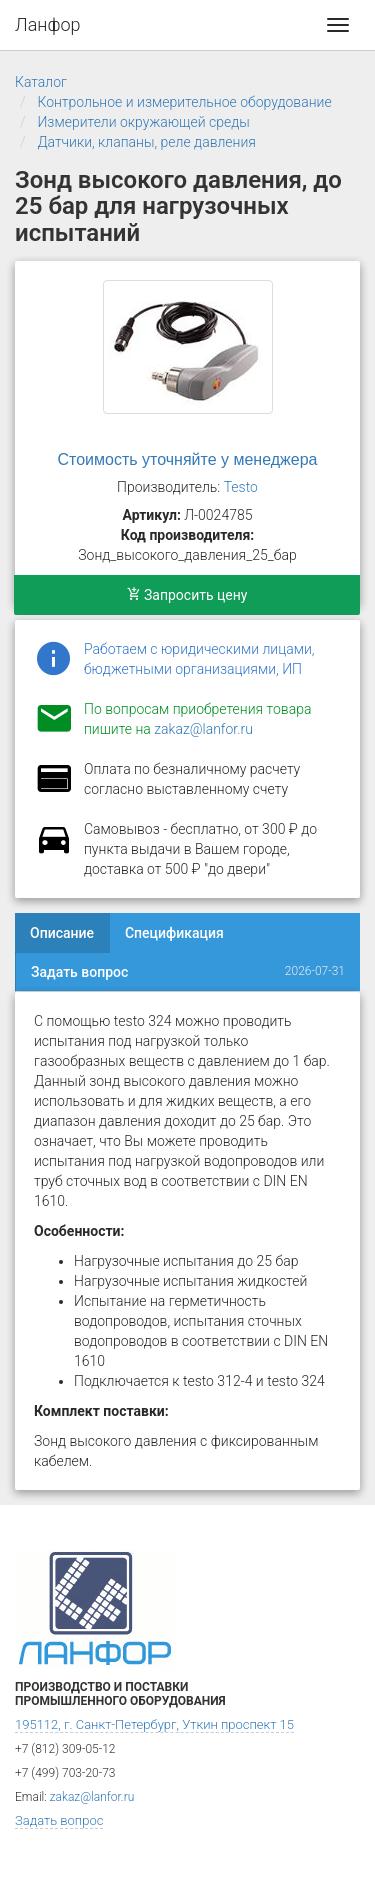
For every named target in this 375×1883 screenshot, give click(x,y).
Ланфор (48, 24)
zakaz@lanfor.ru (203, 729)
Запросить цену (187, 595)
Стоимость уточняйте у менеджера (188, 459)
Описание (62, 933)
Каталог (41, 82)
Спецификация (174, 933)
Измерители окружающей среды (143, 122)
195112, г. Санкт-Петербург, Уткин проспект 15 (154, 1724)
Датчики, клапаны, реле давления (146, 142)
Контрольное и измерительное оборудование (184, 102)
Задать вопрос (79, 972)
